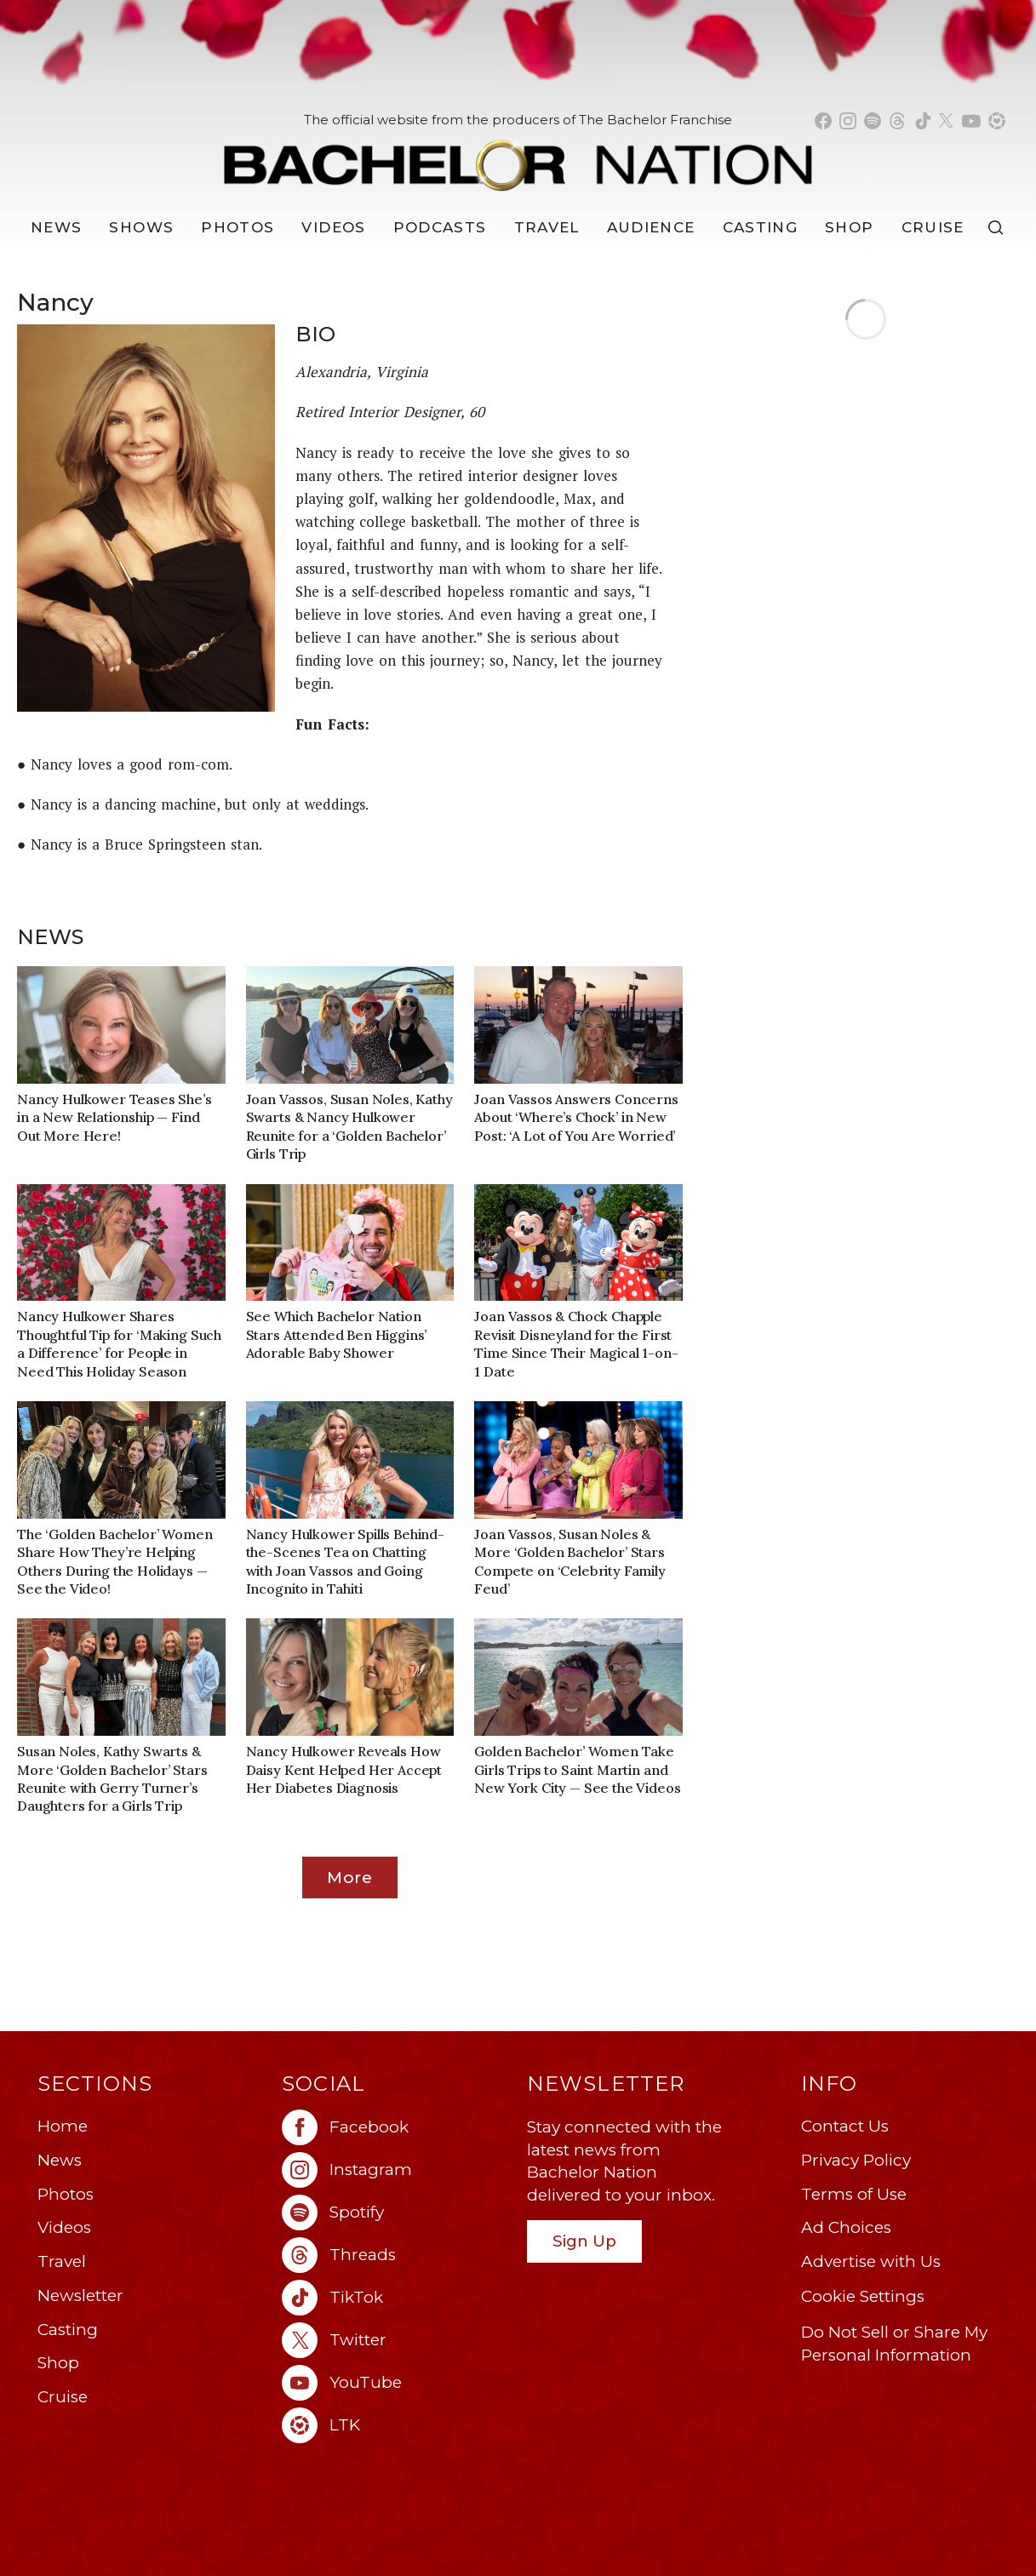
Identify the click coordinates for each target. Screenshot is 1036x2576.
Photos (237, 227)
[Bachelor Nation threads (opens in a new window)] (897, 121)
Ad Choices (846, 2227)
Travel (547, 227)
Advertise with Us (871, 2261)
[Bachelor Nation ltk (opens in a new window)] (396, 2425)
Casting (67, 2329)
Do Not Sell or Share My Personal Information (894, 2343)
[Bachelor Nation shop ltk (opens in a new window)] (996, 121)
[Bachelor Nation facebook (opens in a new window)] (823, 121)
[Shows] (141, 228)
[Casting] (760, 228)
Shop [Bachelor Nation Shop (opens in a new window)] (849, 227)
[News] (56, 228)
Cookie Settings (862, 2296)
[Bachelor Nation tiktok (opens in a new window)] (922, 121)
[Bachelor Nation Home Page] (518, 155)
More (350, 1877)
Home (62, 2126)
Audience (651, 227)
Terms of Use (854, 2194)
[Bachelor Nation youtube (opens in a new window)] (971, 121)
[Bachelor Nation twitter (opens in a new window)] (946, 121)
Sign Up (584, 2241)
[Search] (999, 228)
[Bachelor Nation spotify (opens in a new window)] (872, 121)
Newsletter (80, 2295)
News (59, 2160)
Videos (333, 227)
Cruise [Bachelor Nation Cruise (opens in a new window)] (932, 227)
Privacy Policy (856, 2160)
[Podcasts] (440, 228)
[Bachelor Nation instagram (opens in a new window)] (847, 121)
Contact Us (845, 2126)
